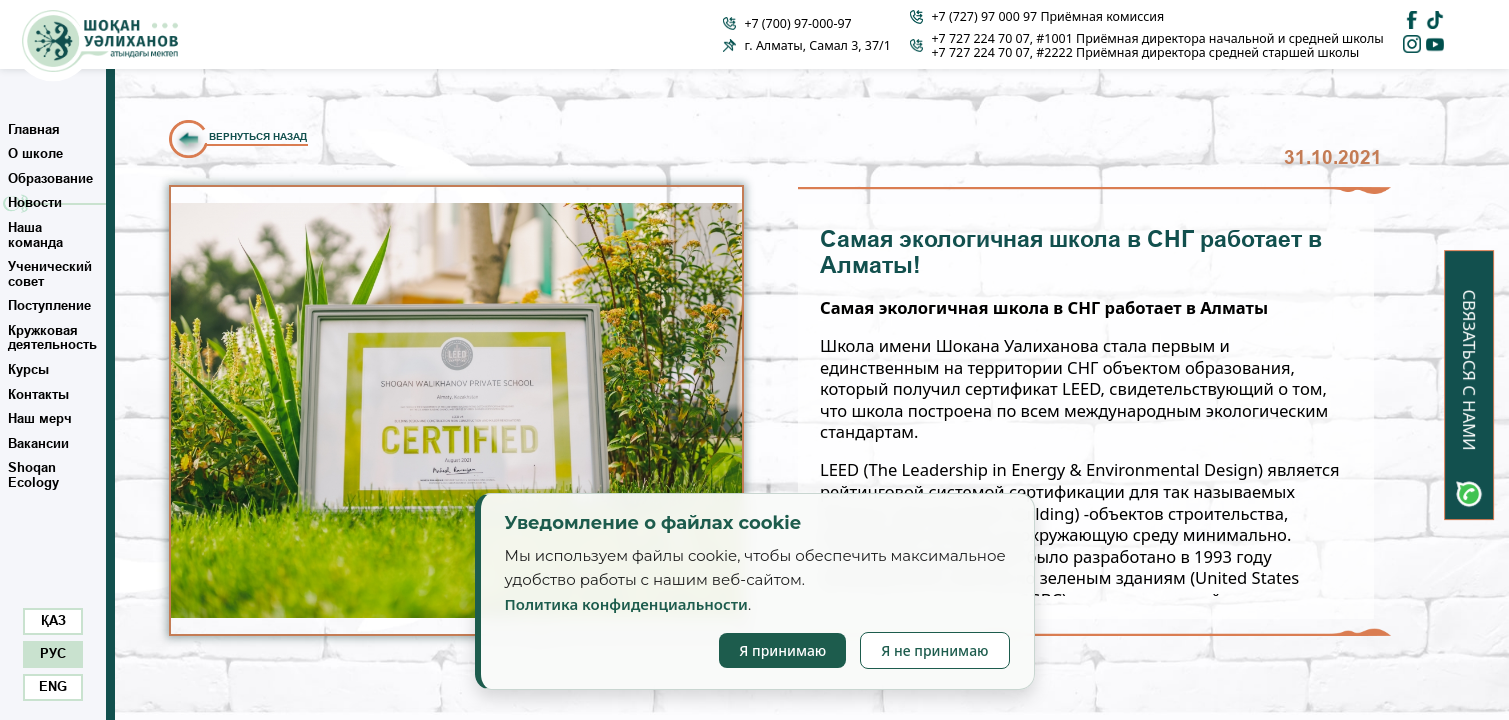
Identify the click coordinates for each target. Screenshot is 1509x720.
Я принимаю (782, 650)
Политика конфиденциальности (626, 604)
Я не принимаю (934, 650)
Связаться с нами (1469, 370)
